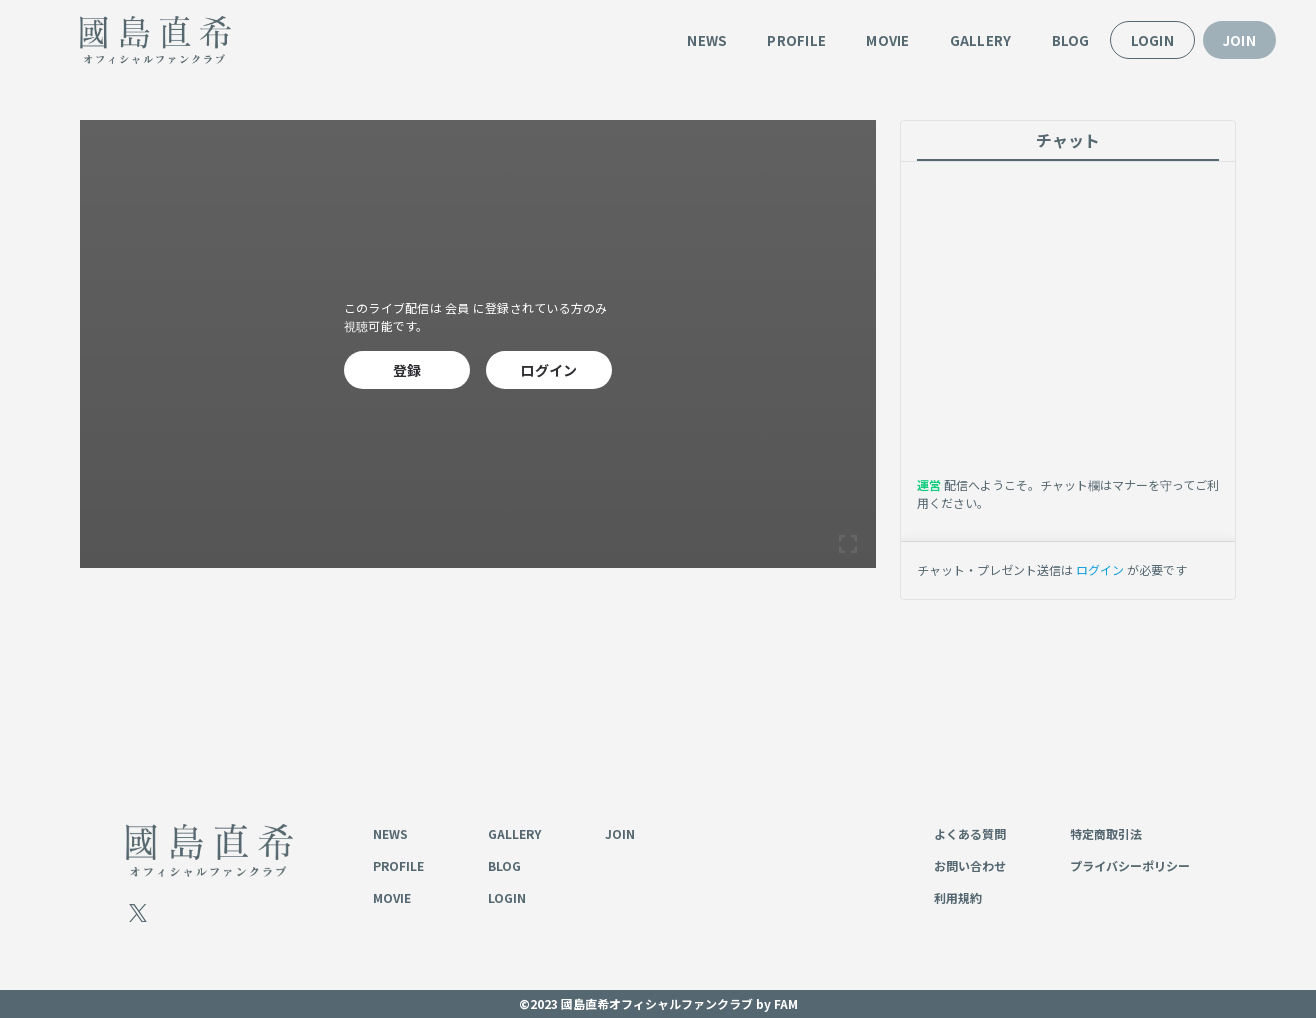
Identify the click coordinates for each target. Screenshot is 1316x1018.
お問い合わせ (970, 865)
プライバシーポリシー (1130, 865)
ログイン (548, 370)
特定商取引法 (1106, 833)
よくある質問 (970, 833)
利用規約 (958, 897)
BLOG (1071, 40)
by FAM (777, 1003)
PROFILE (796, 40)
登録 (407, 370)
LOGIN (1152, 40)
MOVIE (887, 40)
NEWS (707, 40)
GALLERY (981, 40)
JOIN (1239, 40)
